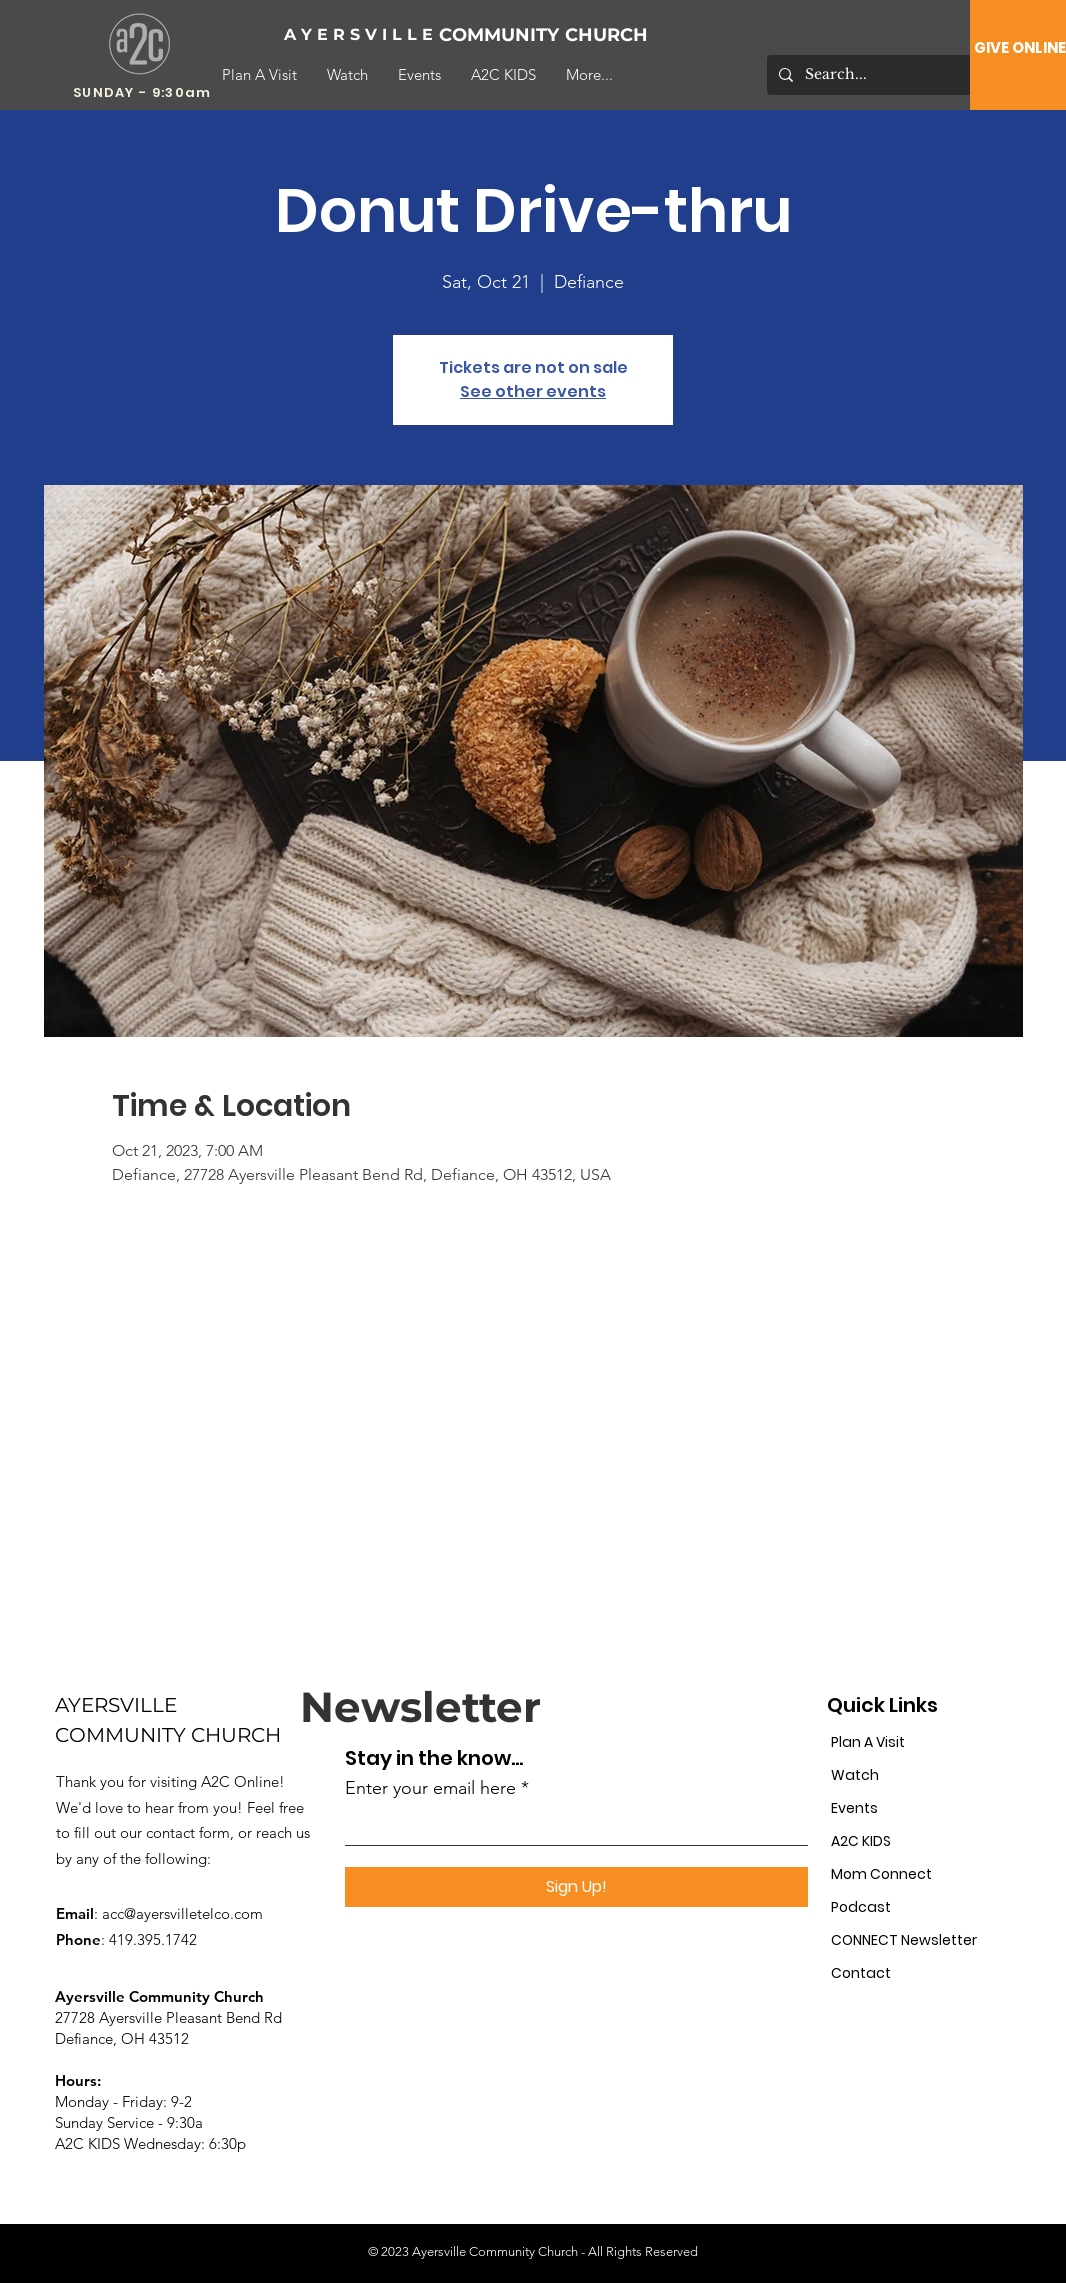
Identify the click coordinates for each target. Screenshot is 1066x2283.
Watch (855, 1775)
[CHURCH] (630, 35)
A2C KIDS (861, 1841)
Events (854, 1808)
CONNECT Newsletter (899, 1940)
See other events (533, 391)
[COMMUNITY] (504, 35)
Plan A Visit (868, 1742)
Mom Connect (881, 1874)
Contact (861, 1973)
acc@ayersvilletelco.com (182, 1913)
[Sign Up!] (576, 1887)
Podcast (861, 1907)
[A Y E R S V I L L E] (359, 35)
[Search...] (878, 75)
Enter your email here (430, 1788)
